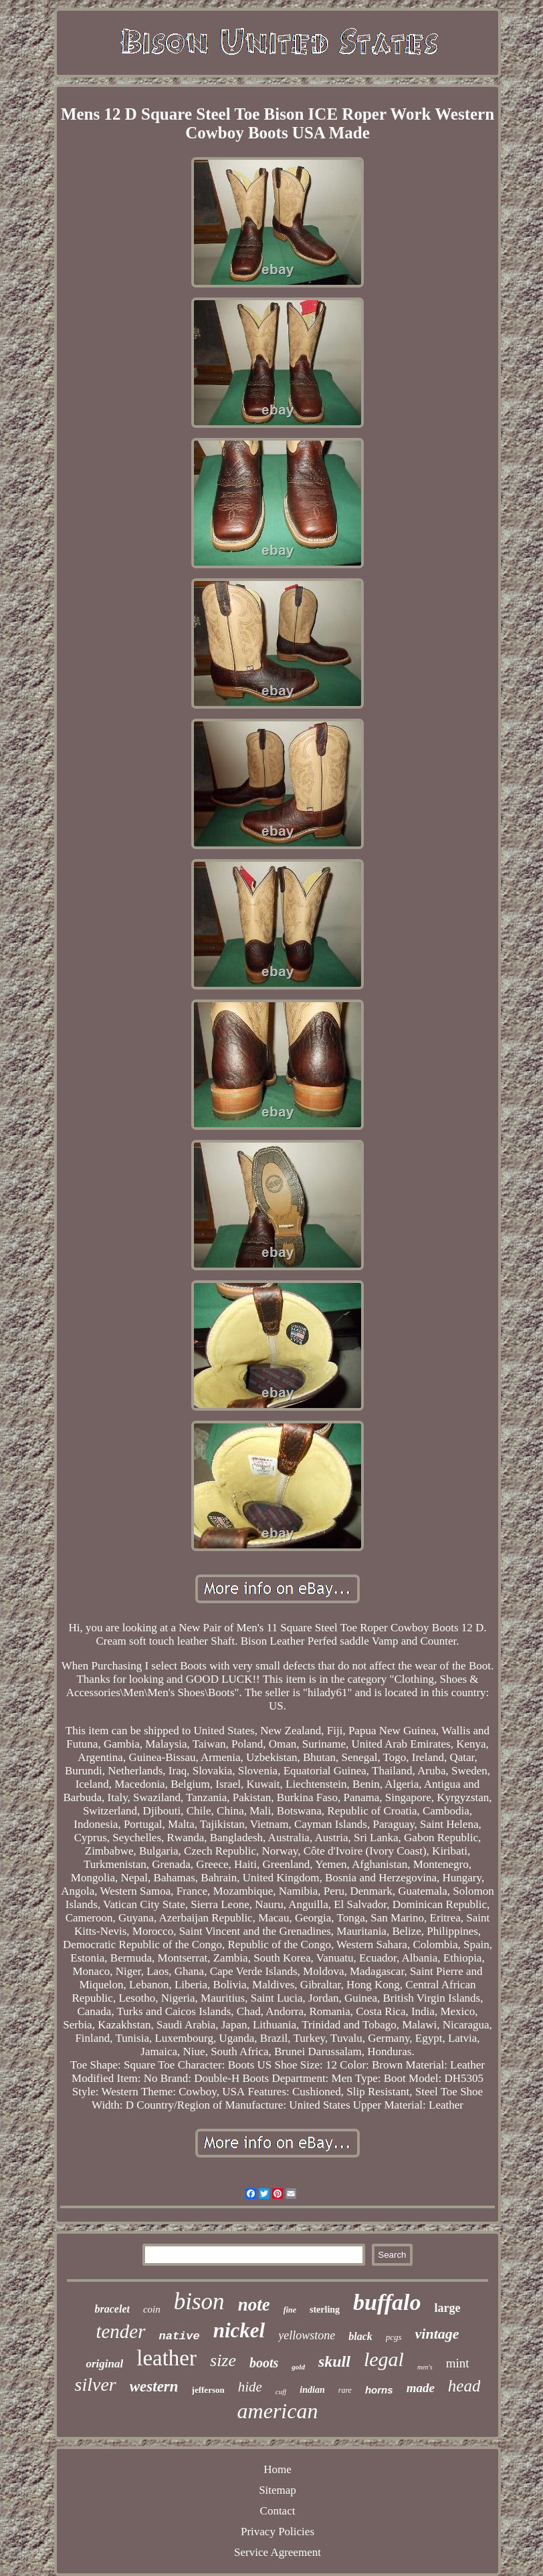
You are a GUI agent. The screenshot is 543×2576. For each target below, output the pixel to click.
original (104, 2363)
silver (95, 2384)
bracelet (112, 2309)
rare (345, 2390)
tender (120, 2331)
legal (384, 2359)
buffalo (387, 2302)
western (154, 2386)
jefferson (208, 2390)
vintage (437, 2333)
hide (250, 2387)
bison (199, 2302)
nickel (239, 2330)
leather (166, 2358)
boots (263, 2362)
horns (379, 2389)
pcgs (394, 2337)
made (421, 2388)
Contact (278, 2510)
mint (457, 2363)
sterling (325, 2310)
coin (151, 2309)
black (360, 2336)
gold (298, 2367)
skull (334, 2361)
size (223, 2360)
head (464, 2386)
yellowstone (306, 2335)
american (277, 2411)
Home (277, 2469)
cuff (281, 2391)
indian (312, 2390)
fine (290, 2310)
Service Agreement (277, 2552)
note (254, 2305)
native (179, 2336)
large (447, 2308)
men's (425, 2367)
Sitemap (277, 2490)
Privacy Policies (277, 2531)
